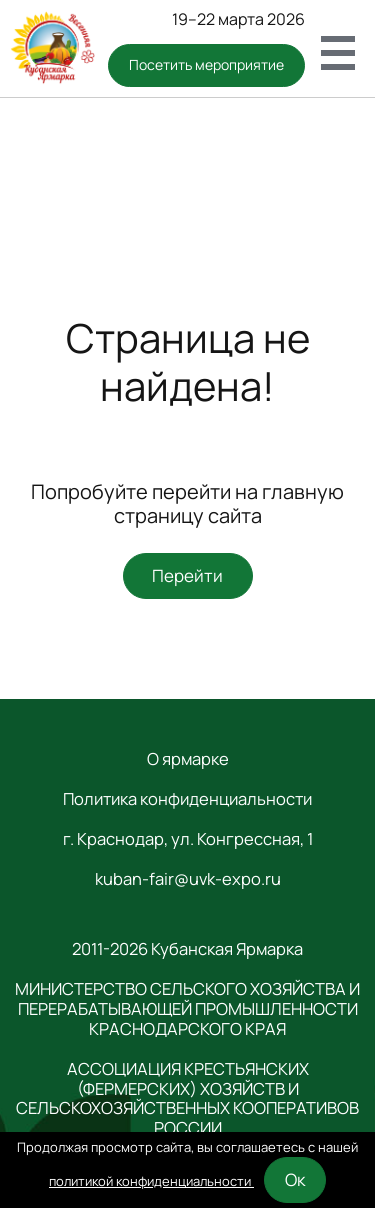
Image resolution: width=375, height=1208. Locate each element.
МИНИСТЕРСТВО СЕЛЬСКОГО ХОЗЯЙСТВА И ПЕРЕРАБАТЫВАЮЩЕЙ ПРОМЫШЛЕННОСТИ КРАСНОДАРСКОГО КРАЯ (187, 1009)
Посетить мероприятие (206, 64)
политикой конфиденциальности (151, 1181)
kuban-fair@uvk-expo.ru (188, 879)
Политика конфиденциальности (187, 799)
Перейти (187, 575)
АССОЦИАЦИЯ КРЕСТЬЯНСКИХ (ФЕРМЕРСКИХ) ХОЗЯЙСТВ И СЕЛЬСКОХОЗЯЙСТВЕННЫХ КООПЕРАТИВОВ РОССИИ (187, 1099)
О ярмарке (188, 759)
